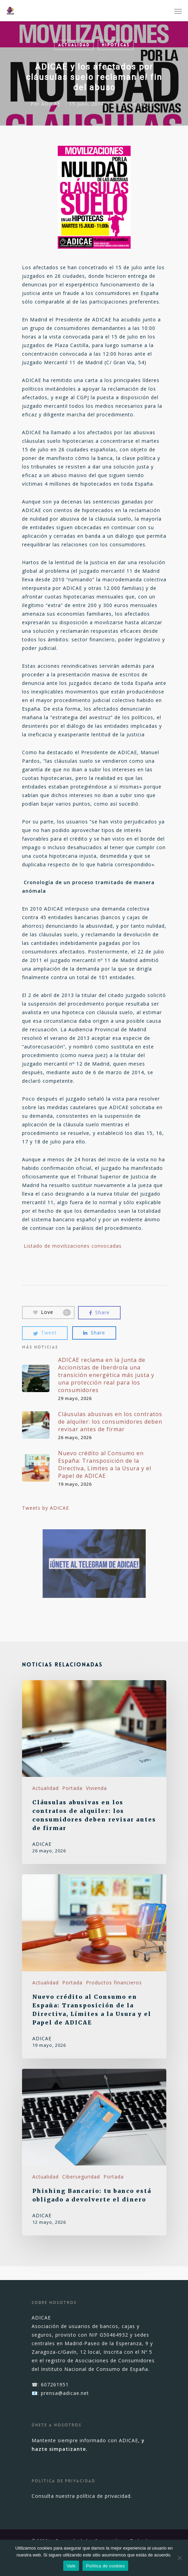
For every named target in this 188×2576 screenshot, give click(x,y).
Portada (72, 1788)
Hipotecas (116, 45)
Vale (71, 2565)
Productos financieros (114, 1982)
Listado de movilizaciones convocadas (72, 1246)
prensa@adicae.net (65, 2393)
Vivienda (96, 1788)
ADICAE (50, 103)
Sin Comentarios (133, 103)
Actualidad (74, 45)
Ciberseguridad (81, 2176)
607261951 (55, 2384)
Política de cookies (105, 2565)
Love (52, 1312)
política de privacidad (104, 2496)
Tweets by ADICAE (45, 1508)
